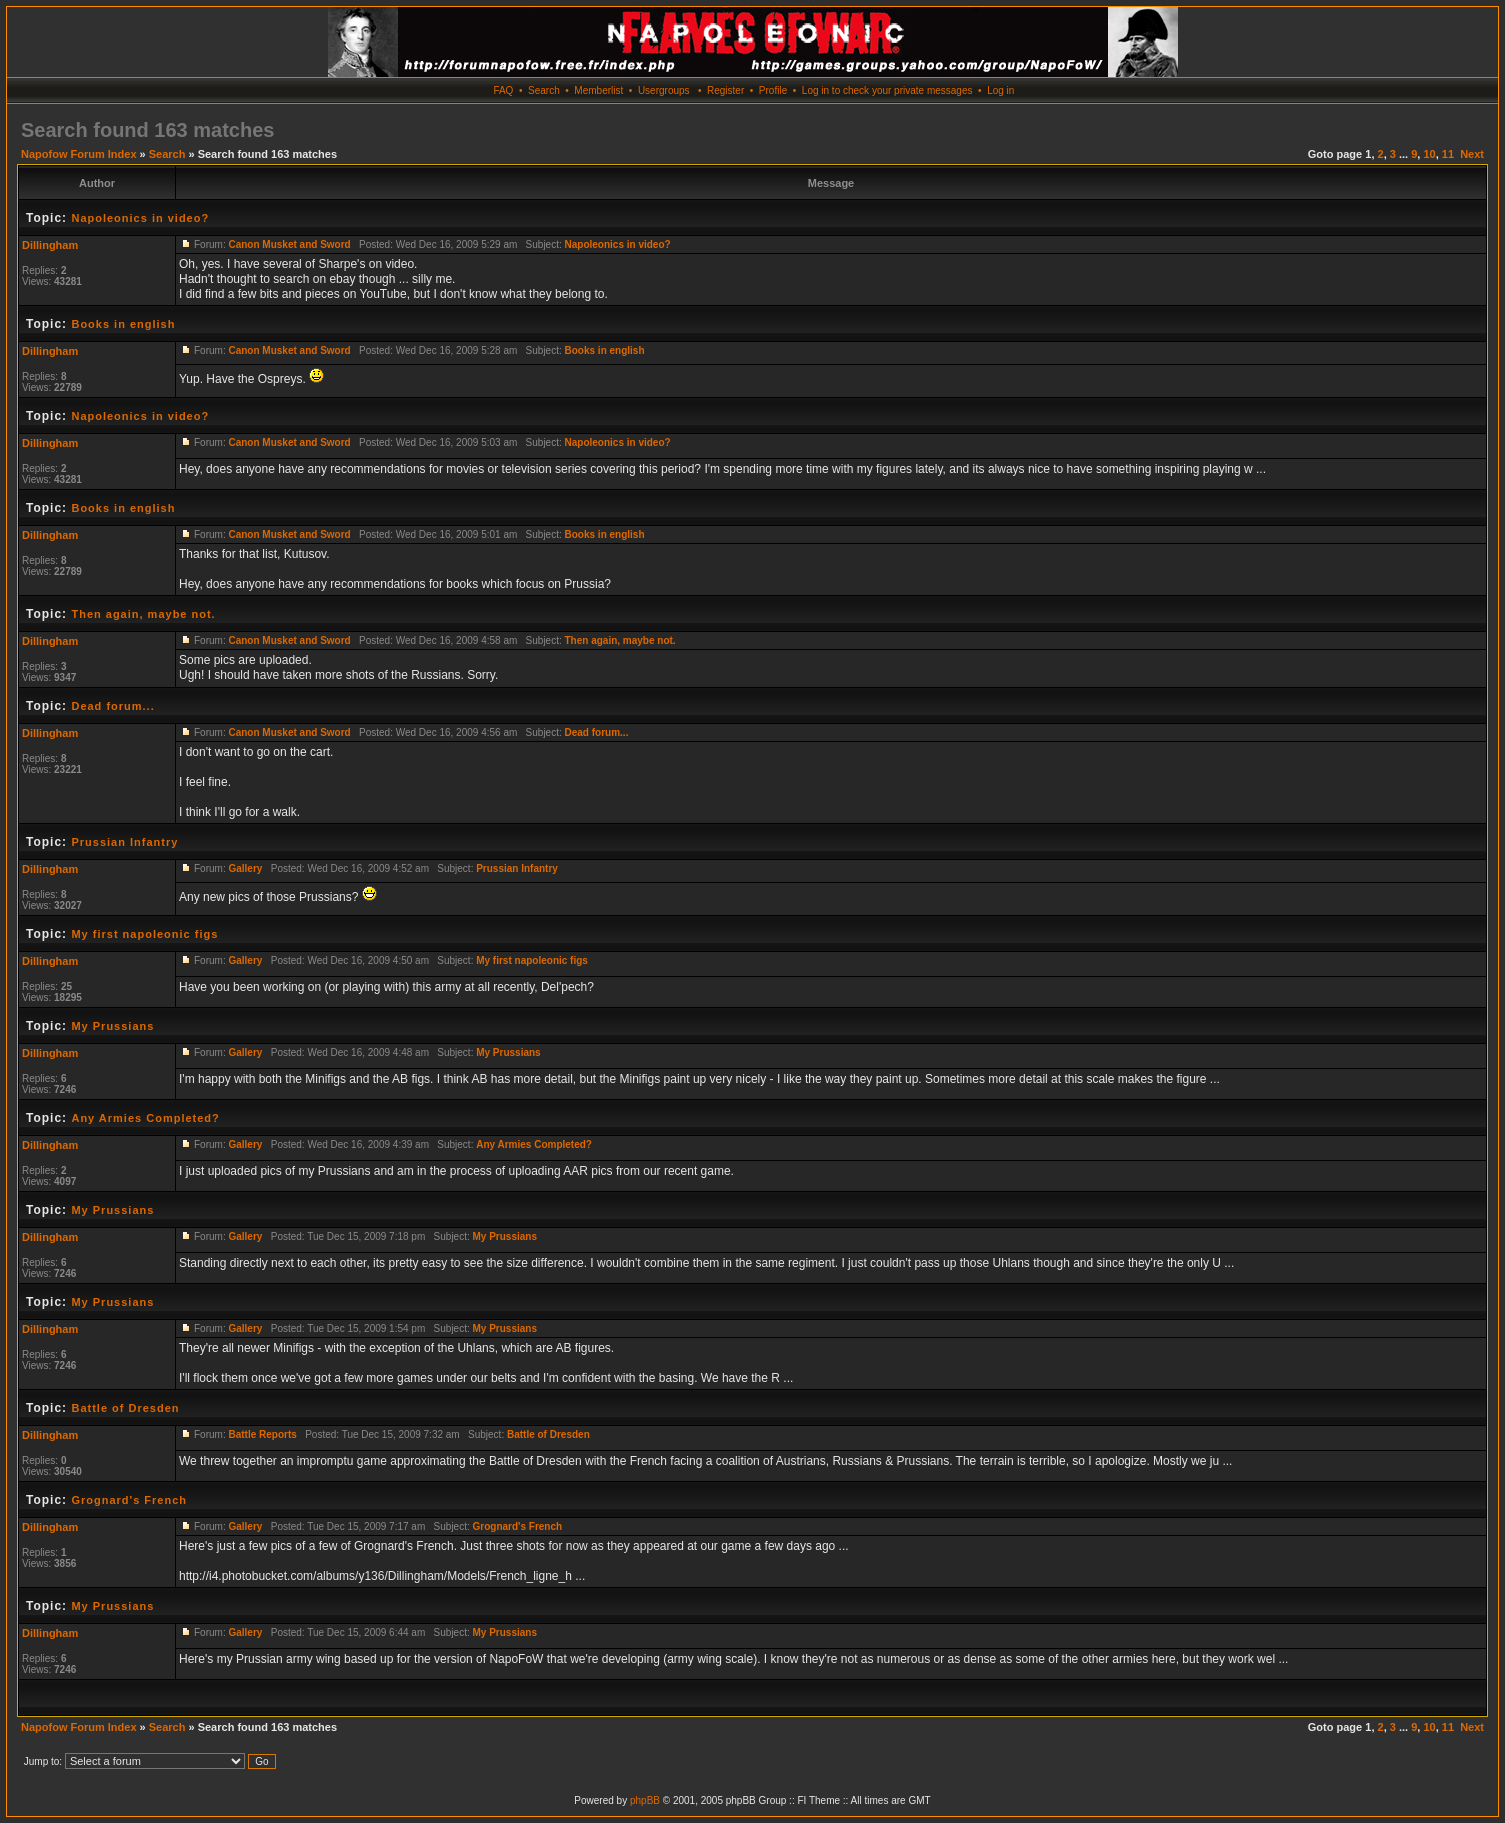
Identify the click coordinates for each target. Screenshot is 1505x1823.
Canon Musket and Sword (289, 244)
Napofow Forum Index (79, 154)
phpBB (645, 1800)
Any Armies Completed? (145, 1118)
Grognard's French (129, 1500)
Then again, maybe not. (143, 614)
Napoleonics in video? (140, 218)
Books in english (123, 324)
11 (1448, 154)
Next (1472, 154)
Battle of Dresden (125, 1408)
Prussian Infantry (124, 842)
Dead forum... (112, 706)
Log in (1000, 90)
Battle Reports (262, 1434)
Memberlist (598, 90)
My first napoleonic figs (144, 934)
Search (544, 90)
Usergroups (664, 90)
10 (1429, 154)
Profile (773, 90)
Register (725, 90)
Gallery (245, 868)
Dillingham (50, 245)
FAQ (503, 90)
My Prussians (112, 1026)
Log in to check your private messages (887, 90)
